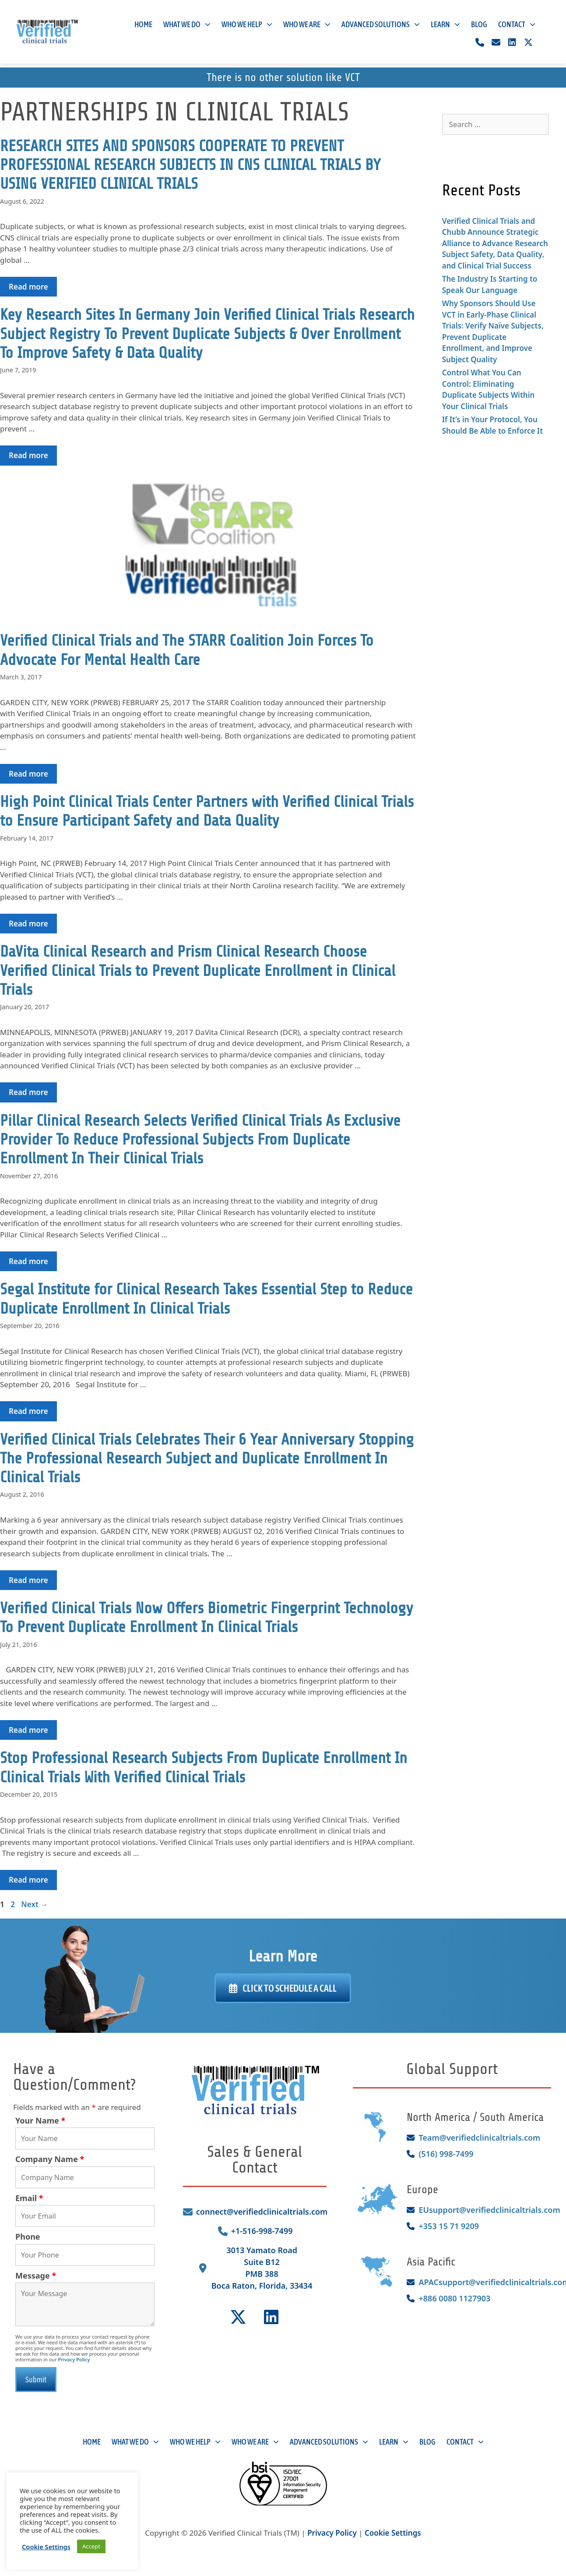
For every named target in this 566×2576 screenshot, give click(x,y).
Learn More (283, 1956)
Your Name (40, 2120)
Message (35, 2275)
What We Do (187, 27)
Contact (516, 27)
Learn (445, 27)
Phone (27, 2236)
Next (34, 1904)
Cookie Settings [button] (393, 2535)
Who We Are (306, 27)
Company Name (49, 2159)
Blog (479, 26)
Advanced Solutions (380, 27)
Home (143, 26)
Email (29, 2198)
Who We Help (246, 27)
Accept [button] (91, 2546)
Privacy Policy (74, 2359)
